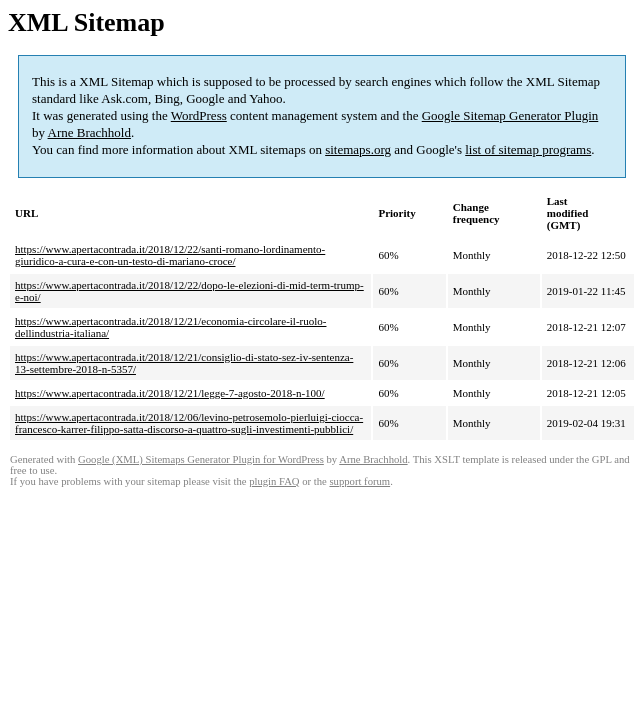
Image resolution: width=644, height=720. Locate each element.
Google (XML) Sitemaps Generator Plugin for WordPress (201, 459)
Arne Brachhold (89, 132)
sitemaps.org (358, 149)
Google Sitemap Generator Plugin (510, 115)
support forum (359, 481)
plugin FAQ (274, 481)
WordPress (199, 115)
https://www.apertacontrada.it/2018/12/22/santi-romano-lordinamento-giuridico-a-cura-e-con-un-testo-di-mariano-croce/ (170, 255)
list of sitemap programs (528, 149)
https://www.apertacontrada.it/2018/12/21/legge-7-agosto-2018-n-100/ (170, 393)
